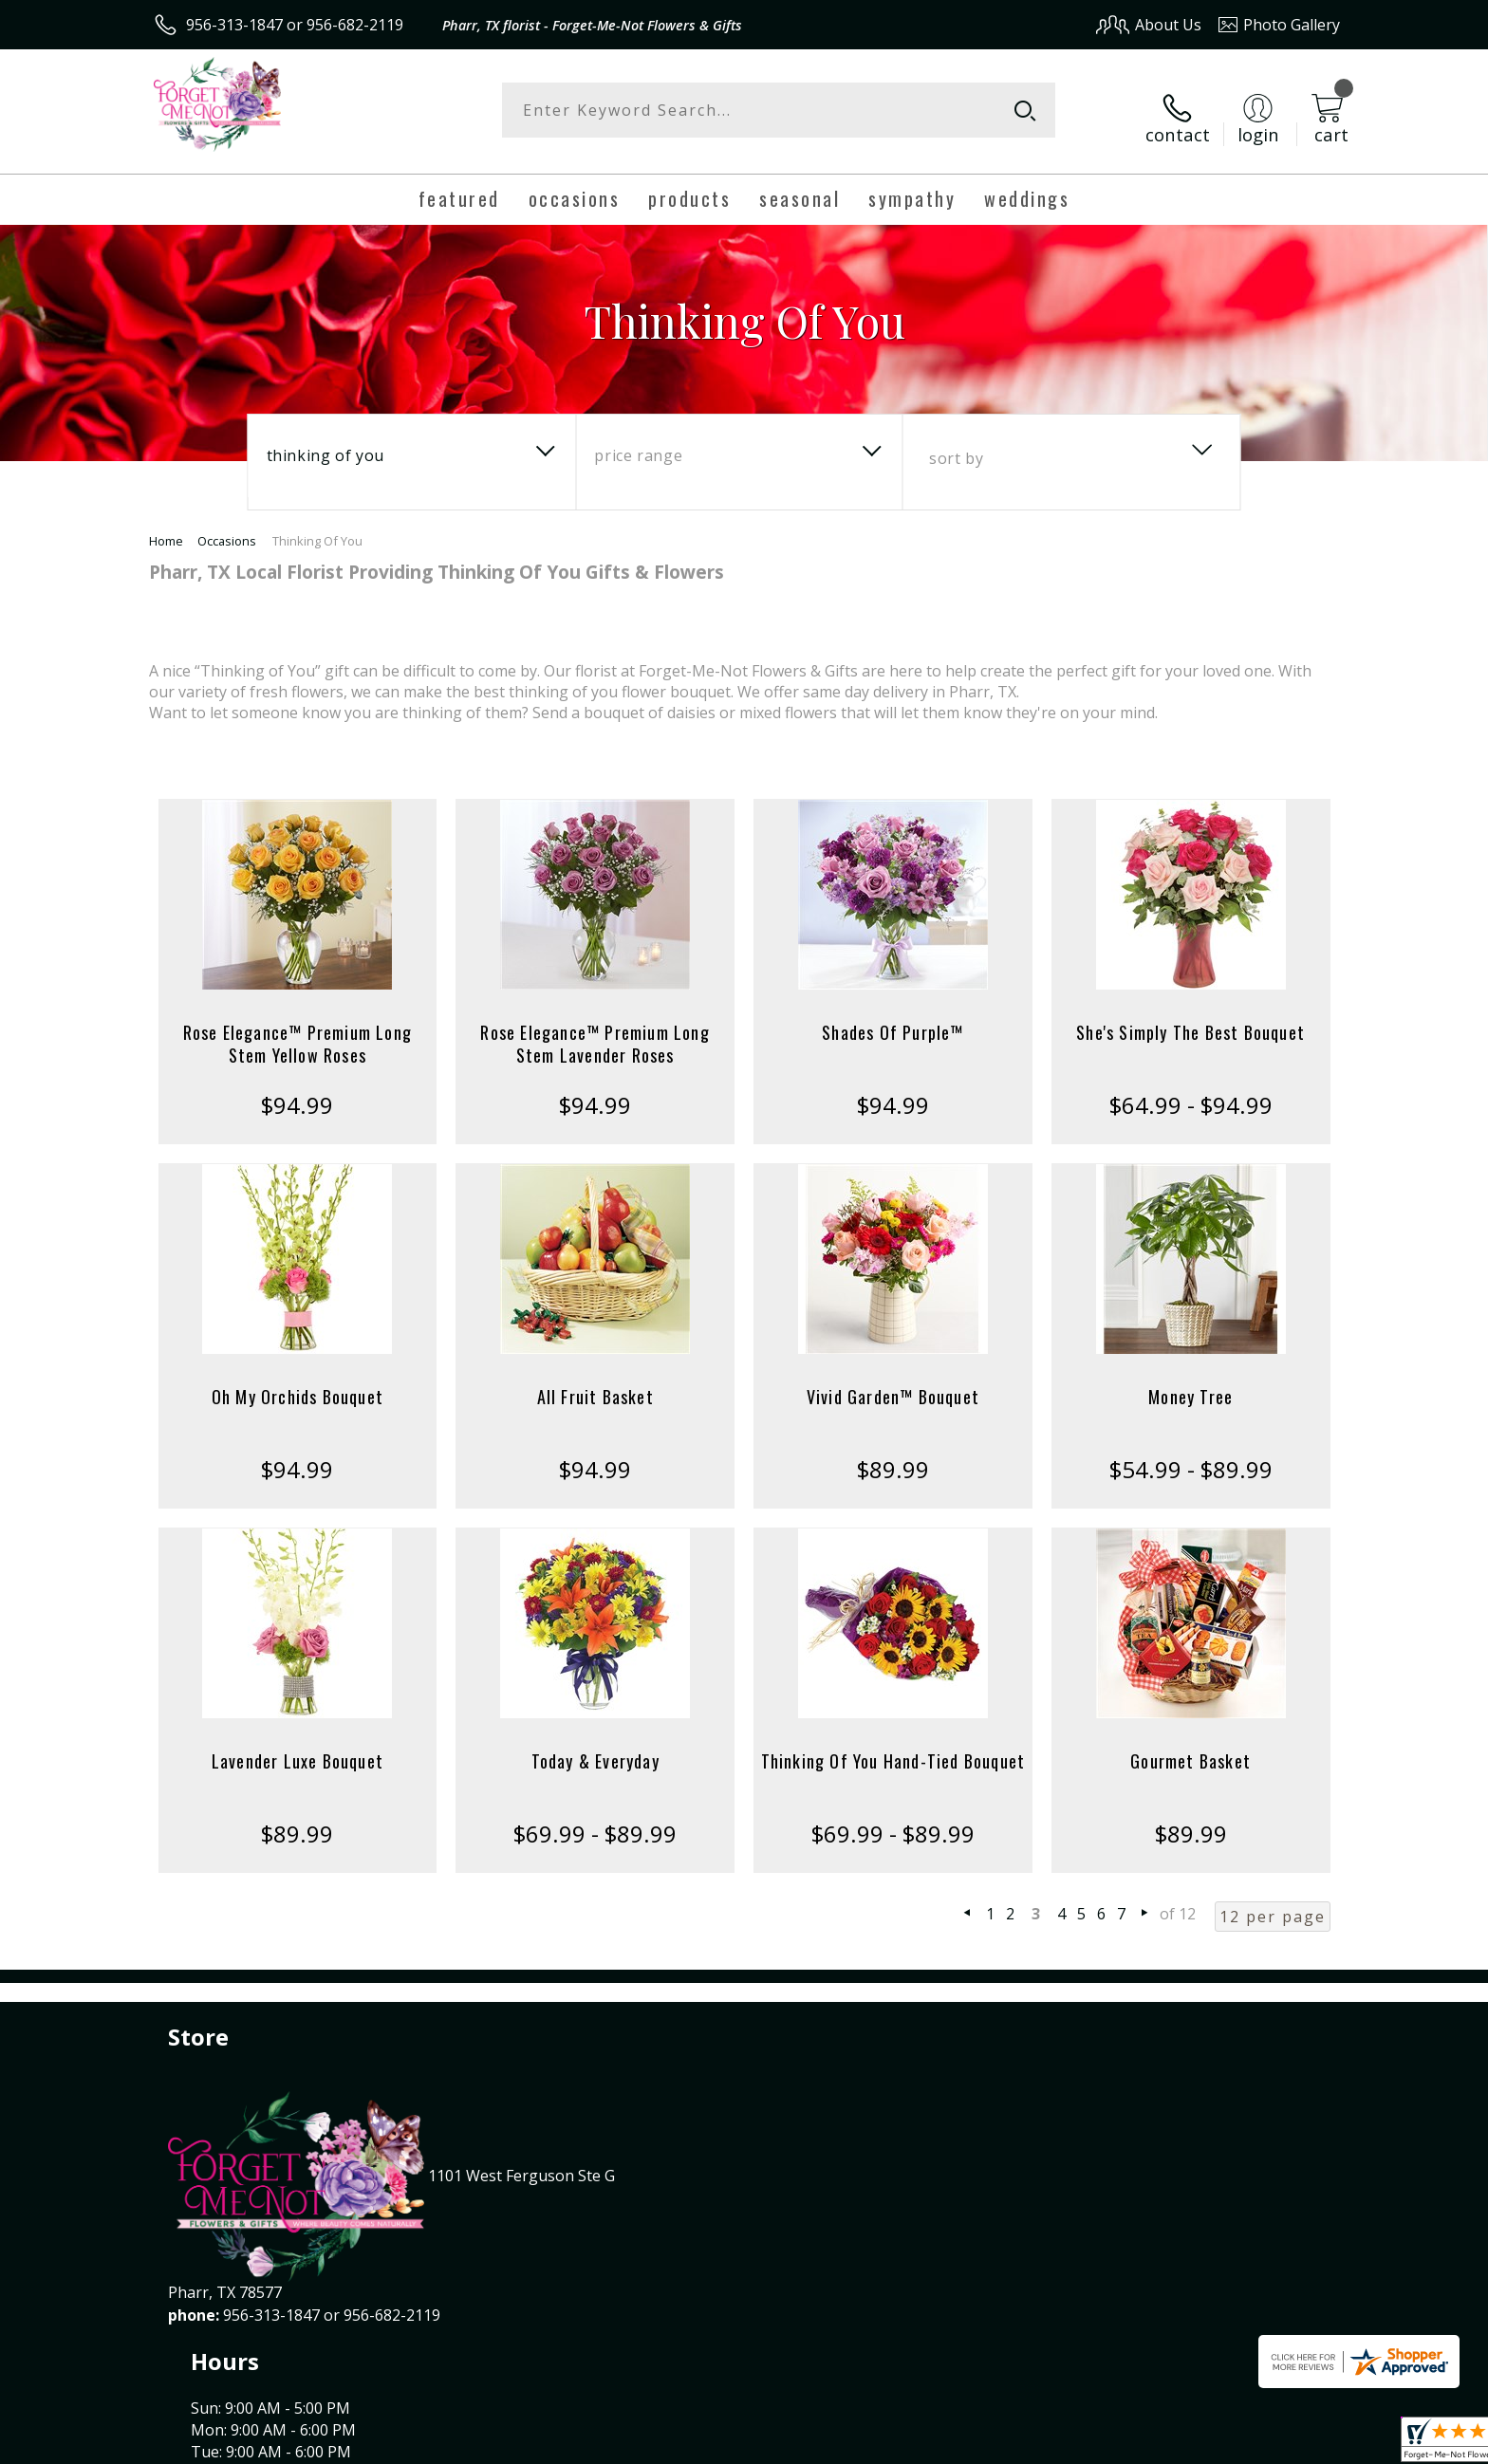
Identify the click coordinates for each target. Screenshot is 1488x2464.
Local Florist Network (1172, 2444)
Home (166, 525)
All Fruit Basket (595, 1381)
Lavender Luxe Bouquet (297, 1745)
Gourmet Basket (1190, 1745)
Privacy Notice (1039, 2444)
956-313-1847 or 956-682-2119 (294, 24)
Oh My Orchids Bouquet (297, 1381)
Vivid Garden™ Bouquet (893, 1381)
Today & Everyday (595, 1745)
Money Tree (1190, 1381)
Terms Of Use (927, 2444)
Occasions (226, 525)
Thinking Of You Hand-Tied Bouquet (893, 1745)
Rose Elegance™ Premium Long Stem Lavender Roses (594, 1028)
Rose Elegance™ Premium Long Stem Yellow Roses (297, 1028)
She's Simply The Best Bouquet (1190, 1017)
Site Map (1289, 2444)
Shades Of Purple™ (892, 1017)
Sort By (956, 443)
